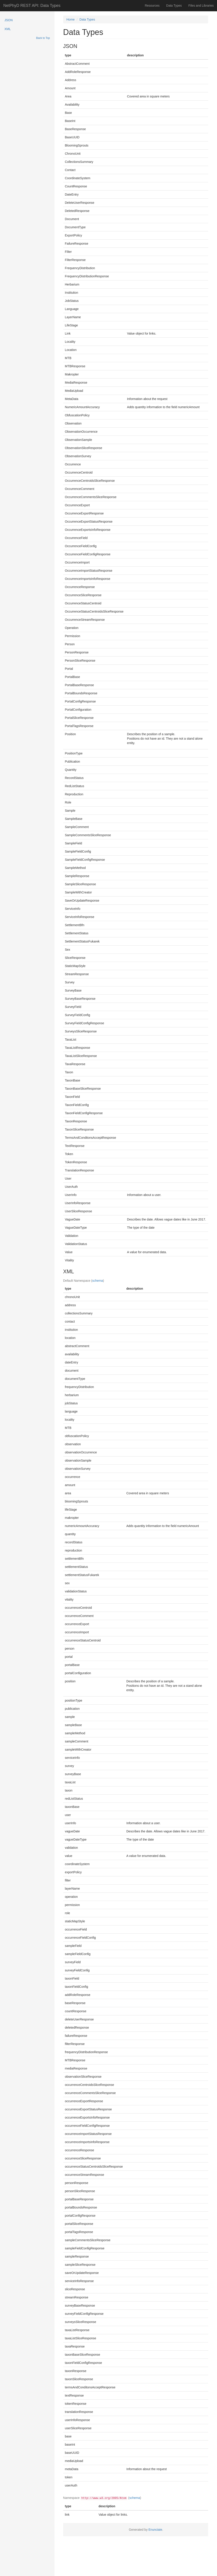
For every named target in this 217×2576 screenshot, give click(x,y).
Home (71, 19)
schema (97, 1280)
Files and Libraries (201, 5)
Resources (152, 5)
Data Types (174, 5)
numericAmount (189, 407)
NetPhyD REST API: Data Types (31, 5)
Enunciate (155, 2529)
